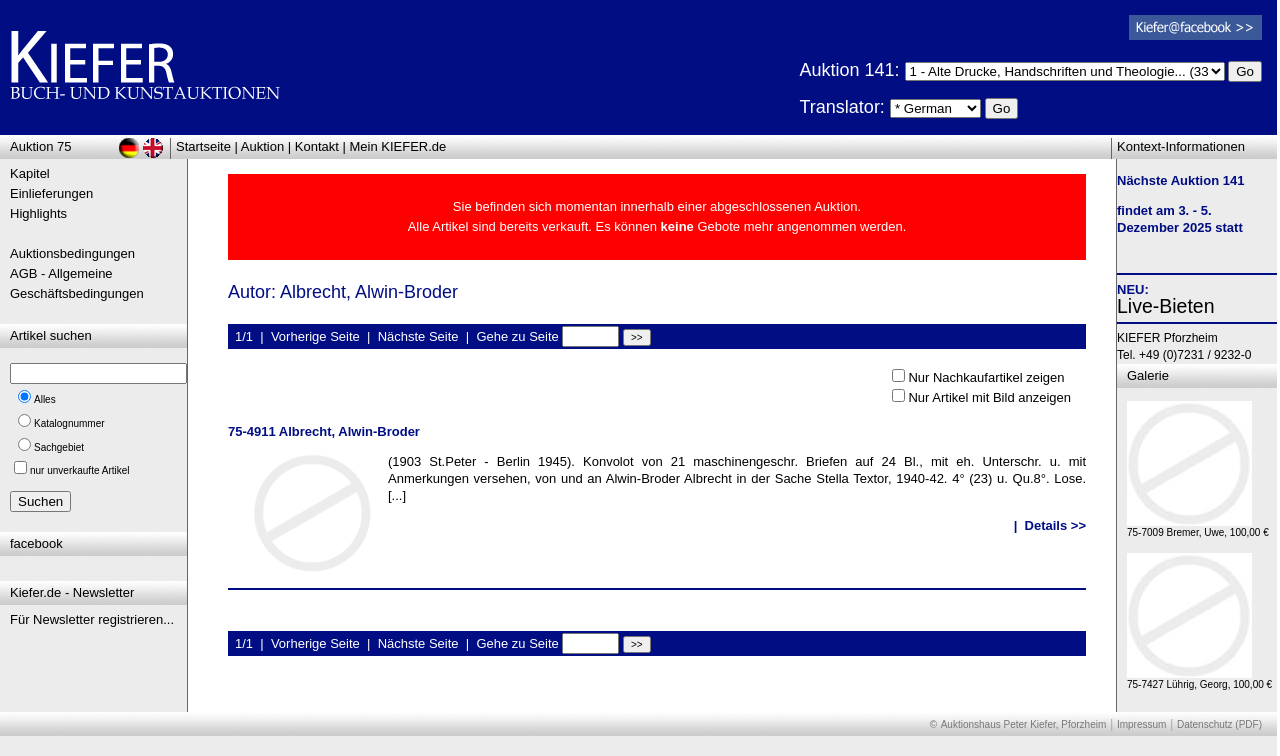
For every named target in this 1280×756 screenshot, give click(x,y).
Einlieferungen (51, 193)
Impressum (1141, 724)
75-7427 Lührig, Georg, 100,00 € (1199, 679)
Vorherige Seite (315, 336)
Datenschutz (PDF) (1219, 724)
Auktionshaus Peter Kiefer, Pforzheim (1024, 724)
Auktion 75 (40, 146)
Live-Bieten (1166, 306)
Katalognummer (69, 423)
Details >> (1055, 525)
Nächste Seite (418, 336)
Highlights (38, 213)
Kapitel (30, 173)
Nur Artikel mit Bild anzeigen (989, 397)
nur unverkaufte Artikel (80, 470)
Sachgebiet (59, 447)
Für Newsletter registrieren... (92, 619)
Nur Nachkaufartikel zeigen (986, 377)
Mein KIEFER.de (398, 146)
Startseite (203, 146)
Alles (45, 399)
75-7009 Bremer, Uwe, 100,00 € (1198, 527)
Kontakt (317, 146)
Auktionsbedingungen (72, 253)
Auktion (262, 146)
